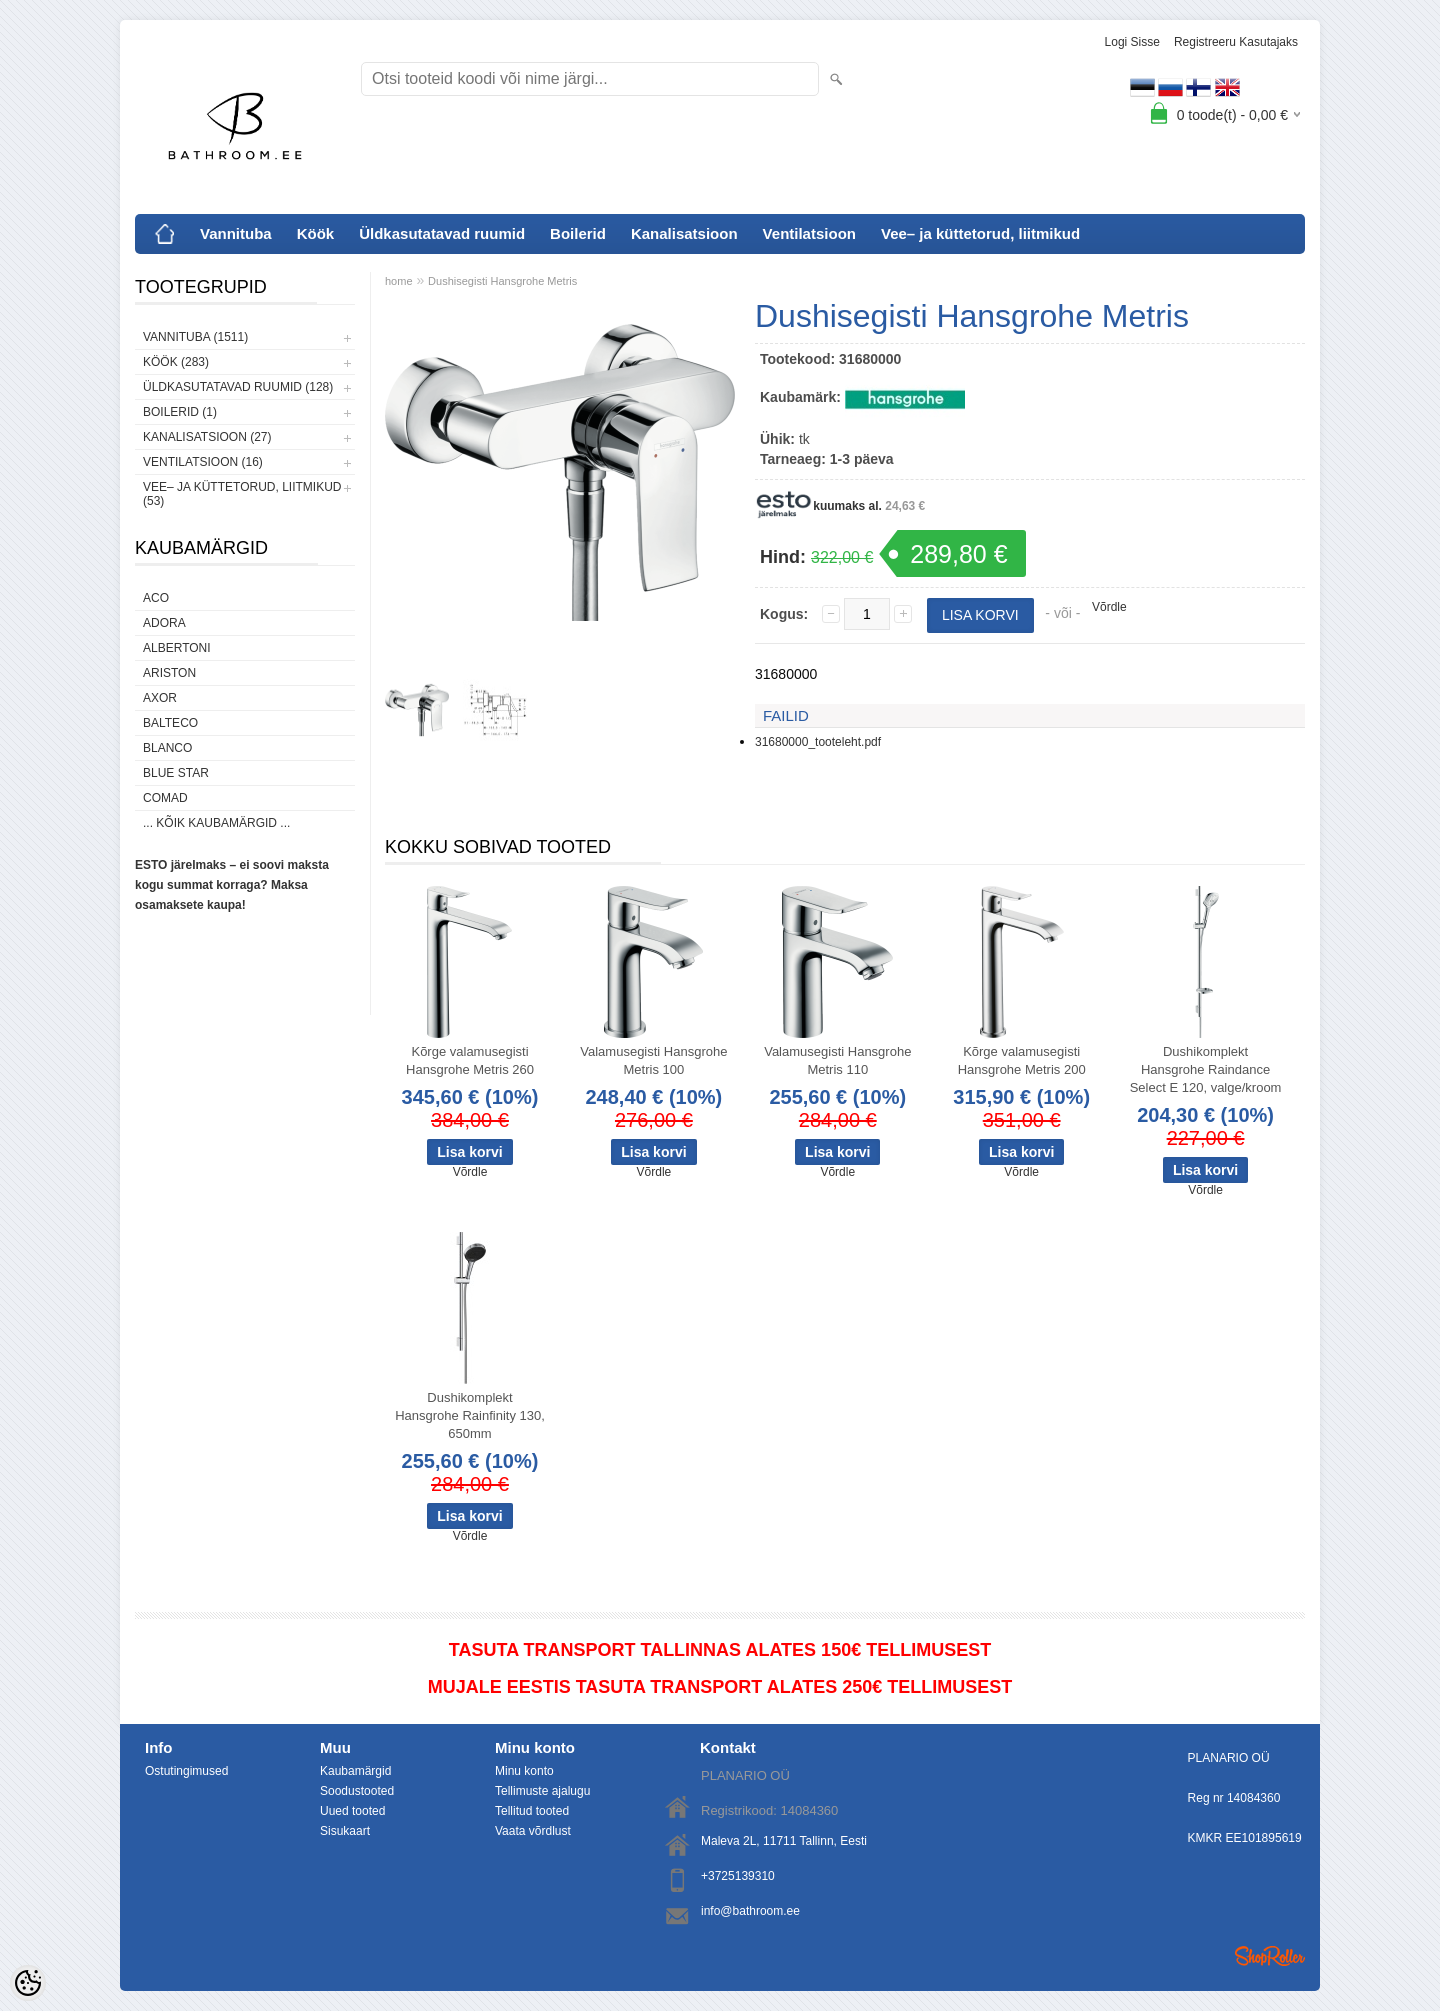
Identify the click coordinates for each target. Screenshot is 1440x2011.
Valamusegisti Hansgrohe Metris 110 (837, 1060)
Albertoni (177, 648)
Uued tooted (352, 1811)
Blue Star (176, 773)
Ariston (169, 673)
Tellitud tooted (532, 1811)
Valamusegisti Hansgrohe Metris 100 (653, 1060)
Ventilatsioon (809, 233)
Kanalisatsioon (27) (207, 437)
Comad (165, 798)
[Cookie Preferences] (28, 1983)
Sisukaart (345, 1831)
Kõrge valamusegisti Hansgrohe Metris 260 (470, 1060)
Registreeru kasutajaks (1236, 42)
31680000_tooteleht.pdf (818, 742)
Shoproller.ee (1270, 1956)
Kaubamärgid (355, 1771)
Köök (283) (176, 362)
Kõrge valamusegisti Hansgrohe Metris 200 (1022, 1060)
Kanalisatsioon (684, 233)
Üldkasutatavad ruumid (442, 233)
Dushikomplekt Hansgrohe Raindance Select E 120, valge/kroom (1206, 1069)
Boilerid (578, 233)
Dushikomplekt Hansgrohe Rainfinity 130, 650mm (470, 1415)
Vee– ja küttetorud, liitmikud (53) (242, 494)
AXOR (160, 698)
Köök (316, 233)
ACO (156, 598)
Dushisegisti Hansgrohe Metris (502, 281)
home (399, 281)
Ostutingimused (186, 1771)
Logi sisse (1132, 42)
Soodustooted (357, 1791)
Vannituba (236, 233)
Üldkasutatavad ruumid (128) (238, 387)
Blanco (167, 748)
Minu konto (524, 1771)
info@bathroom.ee (750, 1911)
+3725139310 (738, 1876)
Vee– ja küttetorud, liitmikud (980, 233)
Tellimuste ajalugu (542, 1791)
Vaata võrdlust (533, 1831)
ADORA (164, 623)
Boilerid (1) (180, 412)
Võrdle (1109, 607)
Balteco (170, 723)
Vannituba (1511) (195, 337)
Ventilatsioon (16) (203, 462)
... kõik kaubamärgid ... (216, 823)
